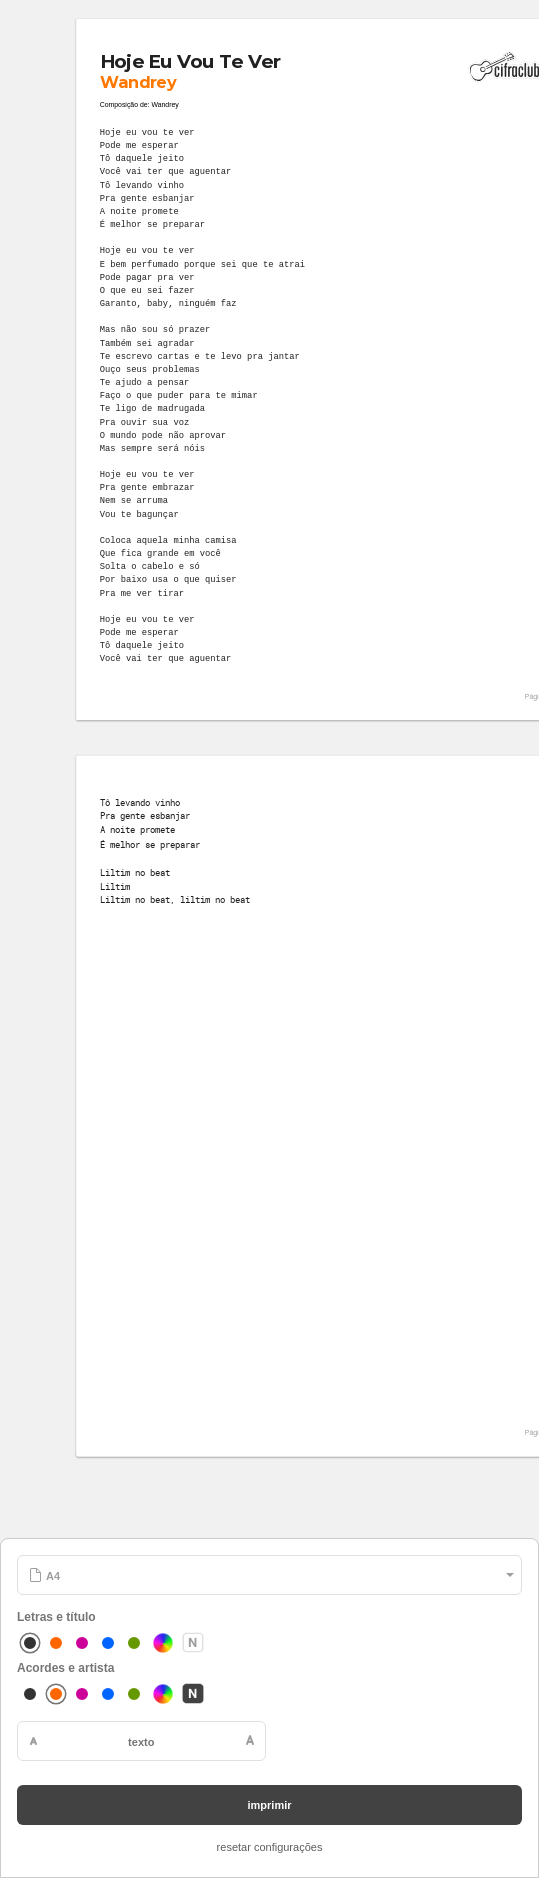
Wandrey (137, 82)
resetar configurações (270, 1847)
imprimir (269, 1805)
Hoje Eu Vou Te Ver (189, 61)
